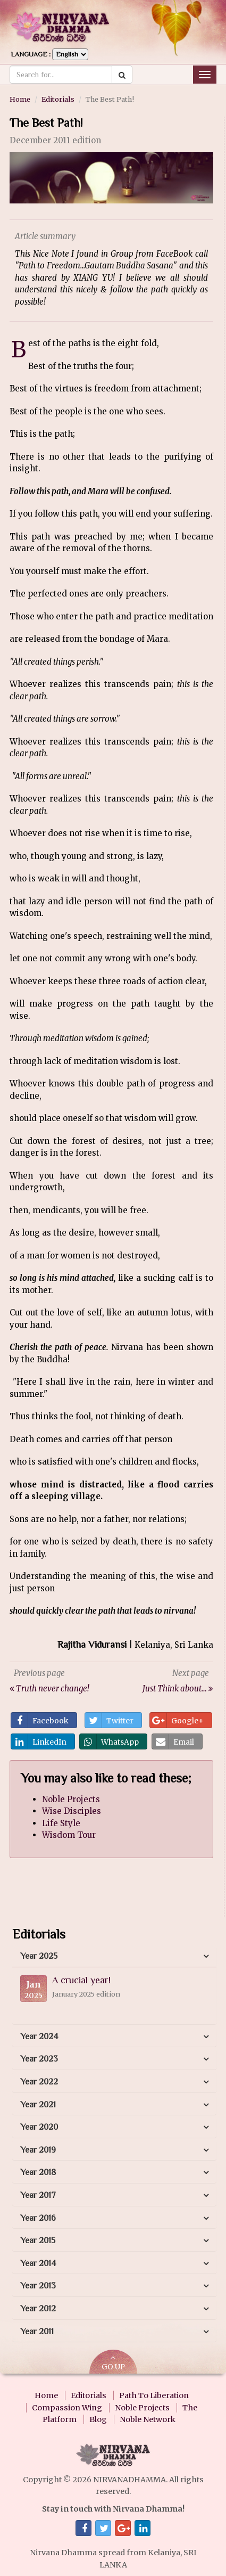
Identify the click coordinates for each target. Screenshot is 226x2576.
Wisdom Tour (69, 1835)
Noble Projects (71, 1799)
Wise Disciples (71, 1811)
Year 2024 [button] (39, 2036)
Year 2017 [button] (38, 2195)
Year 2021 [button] (38, 2104)
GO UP (113, 2362)
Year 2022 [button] (39, 2082)
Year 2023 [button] (39, 2059)
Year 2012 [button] (38, 2308)
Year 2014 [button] (38, 2263)
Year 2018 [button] (38, 2172)
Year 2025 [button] (38, 1956)
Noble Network (147, 2419)
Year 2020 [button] (39, 2127)
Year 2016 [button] (38, 2218)
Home (20, 99)
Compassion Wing (67, 2408)
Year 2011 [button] (37, 2331)
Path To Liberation (154, 2395)
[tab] (114, 1957)
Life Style (61, 1823)
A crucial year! (81, 1980)
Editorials (57, 99)
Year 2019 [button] (38, 2150)
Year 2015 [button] (37, 2240)
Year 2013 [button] (38, 2286)
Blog (98, 2419)
